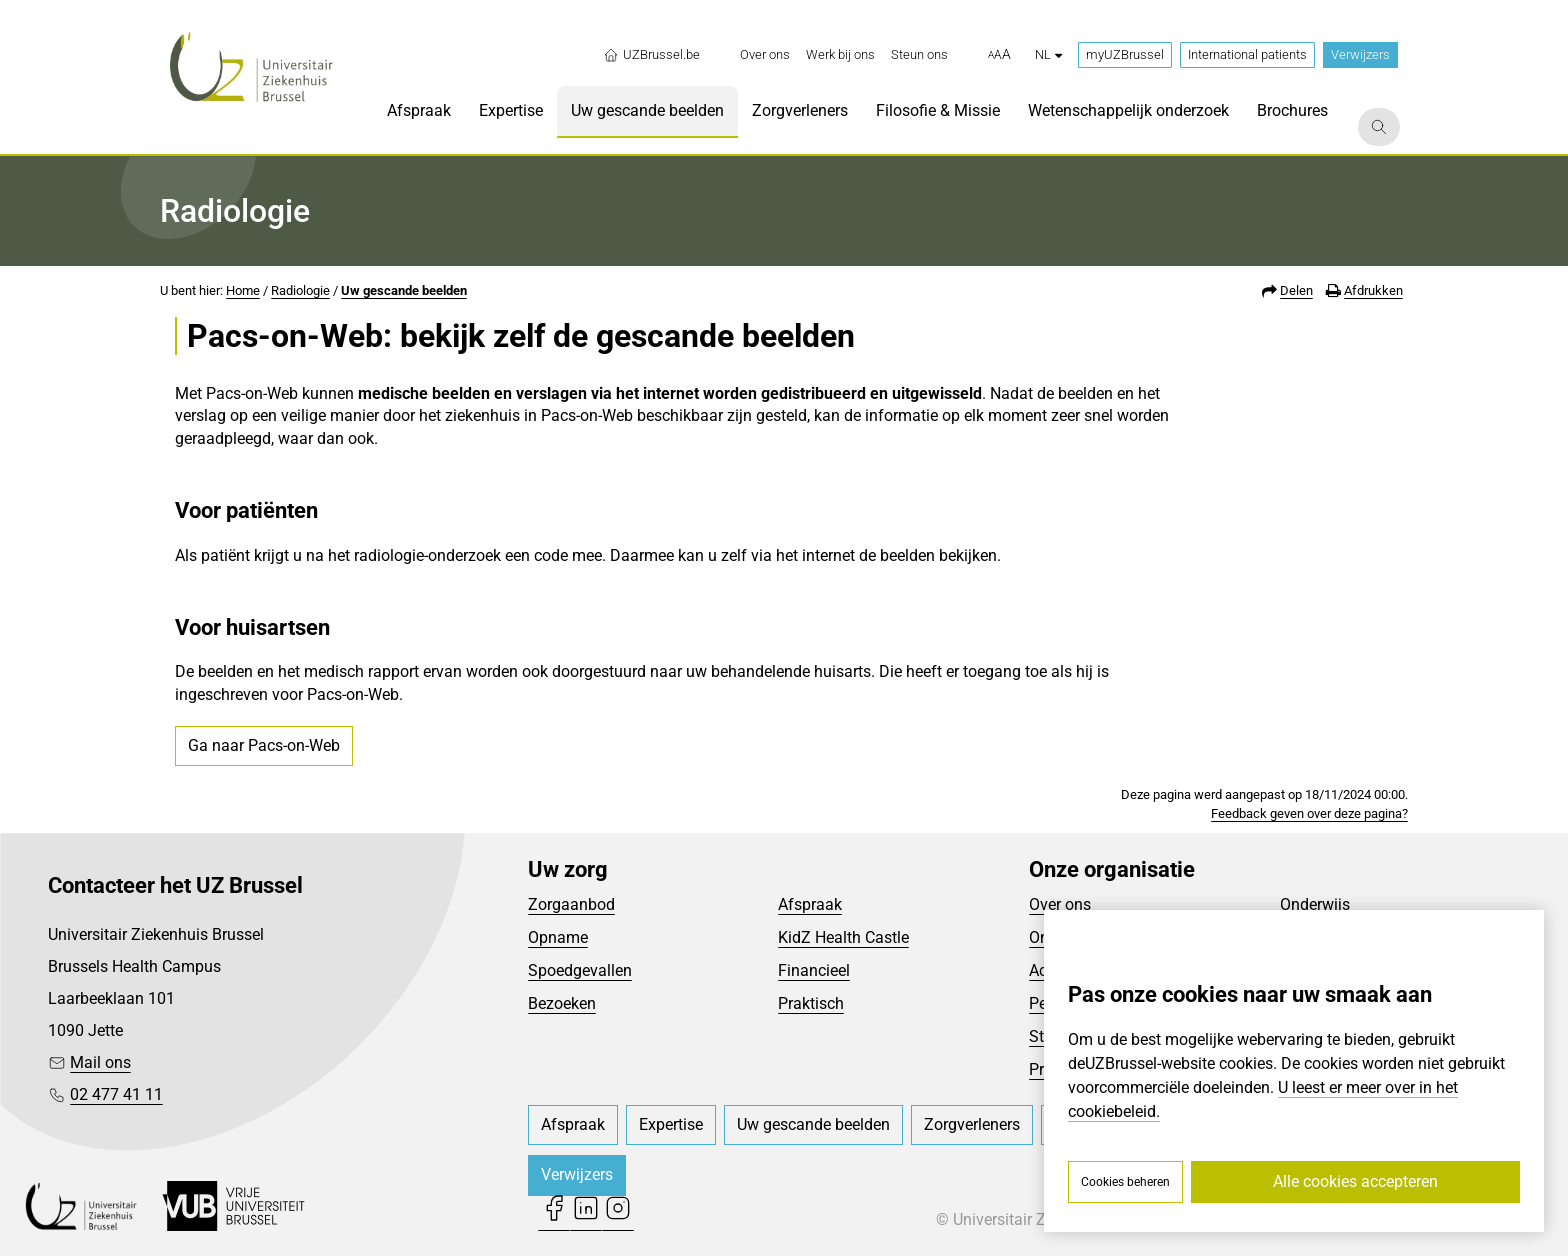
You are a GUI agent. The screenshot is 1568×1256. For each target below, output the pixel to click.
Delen (1296, 290)
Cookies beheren (1125, 1182)
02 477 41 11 (116, 1094)
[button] (999, 55)
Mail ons (100, 1062)
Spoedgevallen (580, 970)
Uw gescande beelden (404, 290)
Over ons (1060, 904)
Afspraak (810, 904)
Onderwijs (1315, 904)
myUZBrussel (1125, 54)
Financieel (814, 970)
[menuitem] (765, 55)
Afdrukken (1373, 290)
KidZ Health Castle (843, 937)
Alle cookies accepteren (1355, 1181)
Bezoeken (562, 1003)
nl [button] (1048, 54)
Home (243, 290)
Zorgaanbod (571, 904)
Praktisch (811, 1003)
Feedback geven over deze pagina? (1309, 813)
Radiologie (300, 290)
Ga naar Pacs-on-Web (264, 745)
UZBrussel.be (651, 55)
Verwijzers (1360, 54)
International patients (1247, 54)
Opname (558, 937)
